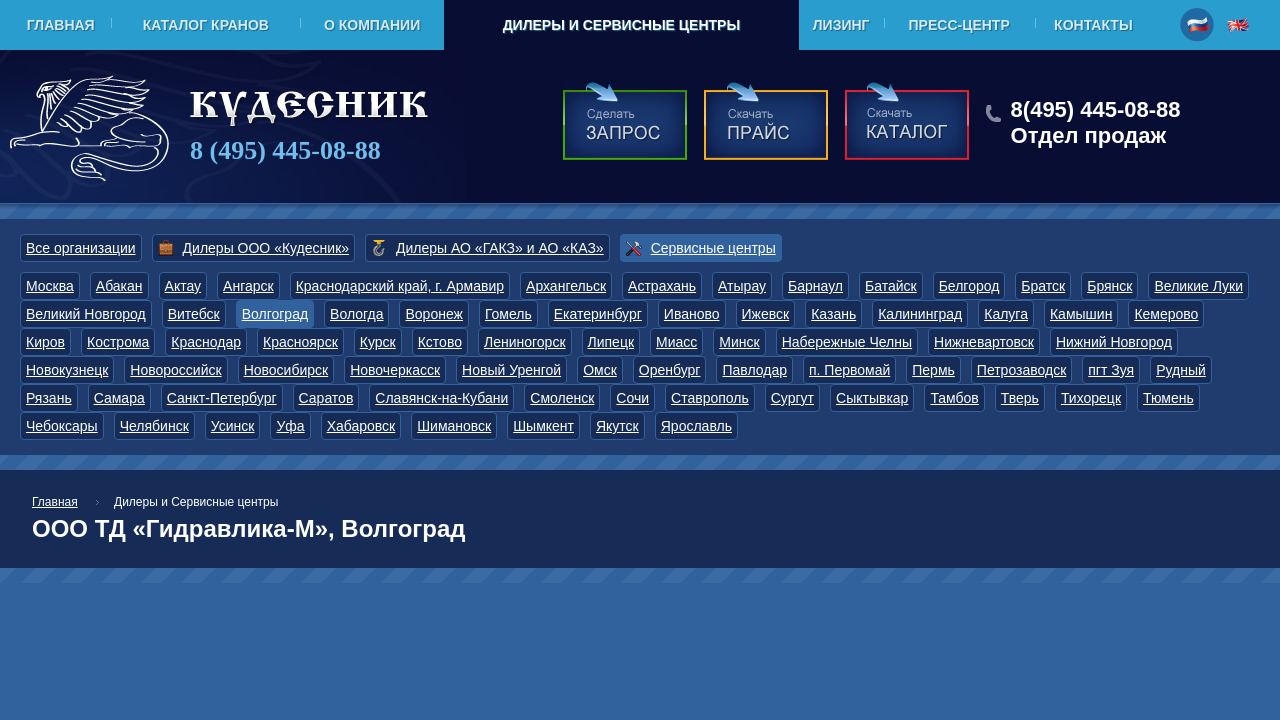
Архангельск (566, 286)
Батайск (891, 286)
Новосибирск (286, 370)
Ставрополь (710, 398)
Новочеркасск (395, 370)
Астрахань (662, 286)
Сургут (792, 398)
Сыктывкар (872, 398)
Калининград (920, 314)
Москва (50, 286)
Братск (1043, 286)
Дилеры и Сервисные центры (621, 25)
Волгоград (275, 314)
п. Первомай (849, 370)
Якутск (617, 426)
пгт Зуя (1111, 370)
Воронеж (433, 314)
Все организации (81, 248)
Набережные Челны (847, 342)
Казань (833, 314)
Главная (61, 25)
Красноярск (300, 342)
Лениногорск (525, 342)
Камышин (1081, 314)
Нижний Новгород (1114, 342)
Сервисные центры (713, 248)
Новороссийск (175, 370)
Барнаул (815, 286)
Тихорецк (1091, 398)
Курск (378, 342)
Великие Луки (1198, 286)
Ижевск (766, 314)
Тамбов (954, 398)
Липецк (611, 342)
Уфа (290, 426)
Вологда (356, 314)
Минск (739, 342)
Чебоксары (62, 426)
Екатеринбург (598, 314)
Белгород (969, 286)
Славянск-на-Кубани (441, 398)
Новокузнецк (67, 370)
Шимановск (454, 426)
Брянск (1109, 286)
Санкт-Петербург (222, 398)
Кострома (118, 342)
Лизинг (841, 25)
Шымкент (543, 426)
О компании (372, 25)
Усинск (233, 426)
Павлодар (754, 370)
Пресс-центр (959, 25)
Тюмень (1168, 398)
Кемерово (1166, 314)
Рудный (1181, 370)
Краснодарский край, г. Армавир (400, 286)
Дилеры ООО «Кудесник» (266, 248)
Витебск (194, 314)
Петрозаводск (1021, 370)
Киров (45, 342)
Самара (119, 398)
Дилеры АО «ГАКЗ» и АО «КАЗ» (500, 248)
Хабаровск (361, 426)
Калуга (1006, 314)
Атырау (742, 286)
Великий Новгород (86, 314)
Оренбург (670, 370)
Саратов (326, 398)
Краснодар (206, 342)
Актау (183, 286)
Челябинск (154, 426)
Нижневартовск (984, 342)
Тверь (1020, 398)
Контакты (1093, 25)
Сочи (632, 398)
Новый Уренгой (511, 370)
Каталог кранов (206, 25)
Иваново (692, 314)
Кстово (440, 342)
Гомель (508, 314)
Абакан (119, 286)
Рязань (49, 398)
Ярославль (696, 426)
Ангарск (248, 286)
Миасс (676, 342)
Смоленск (562, 398)
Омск (600, 370)
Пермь (933, 370)
